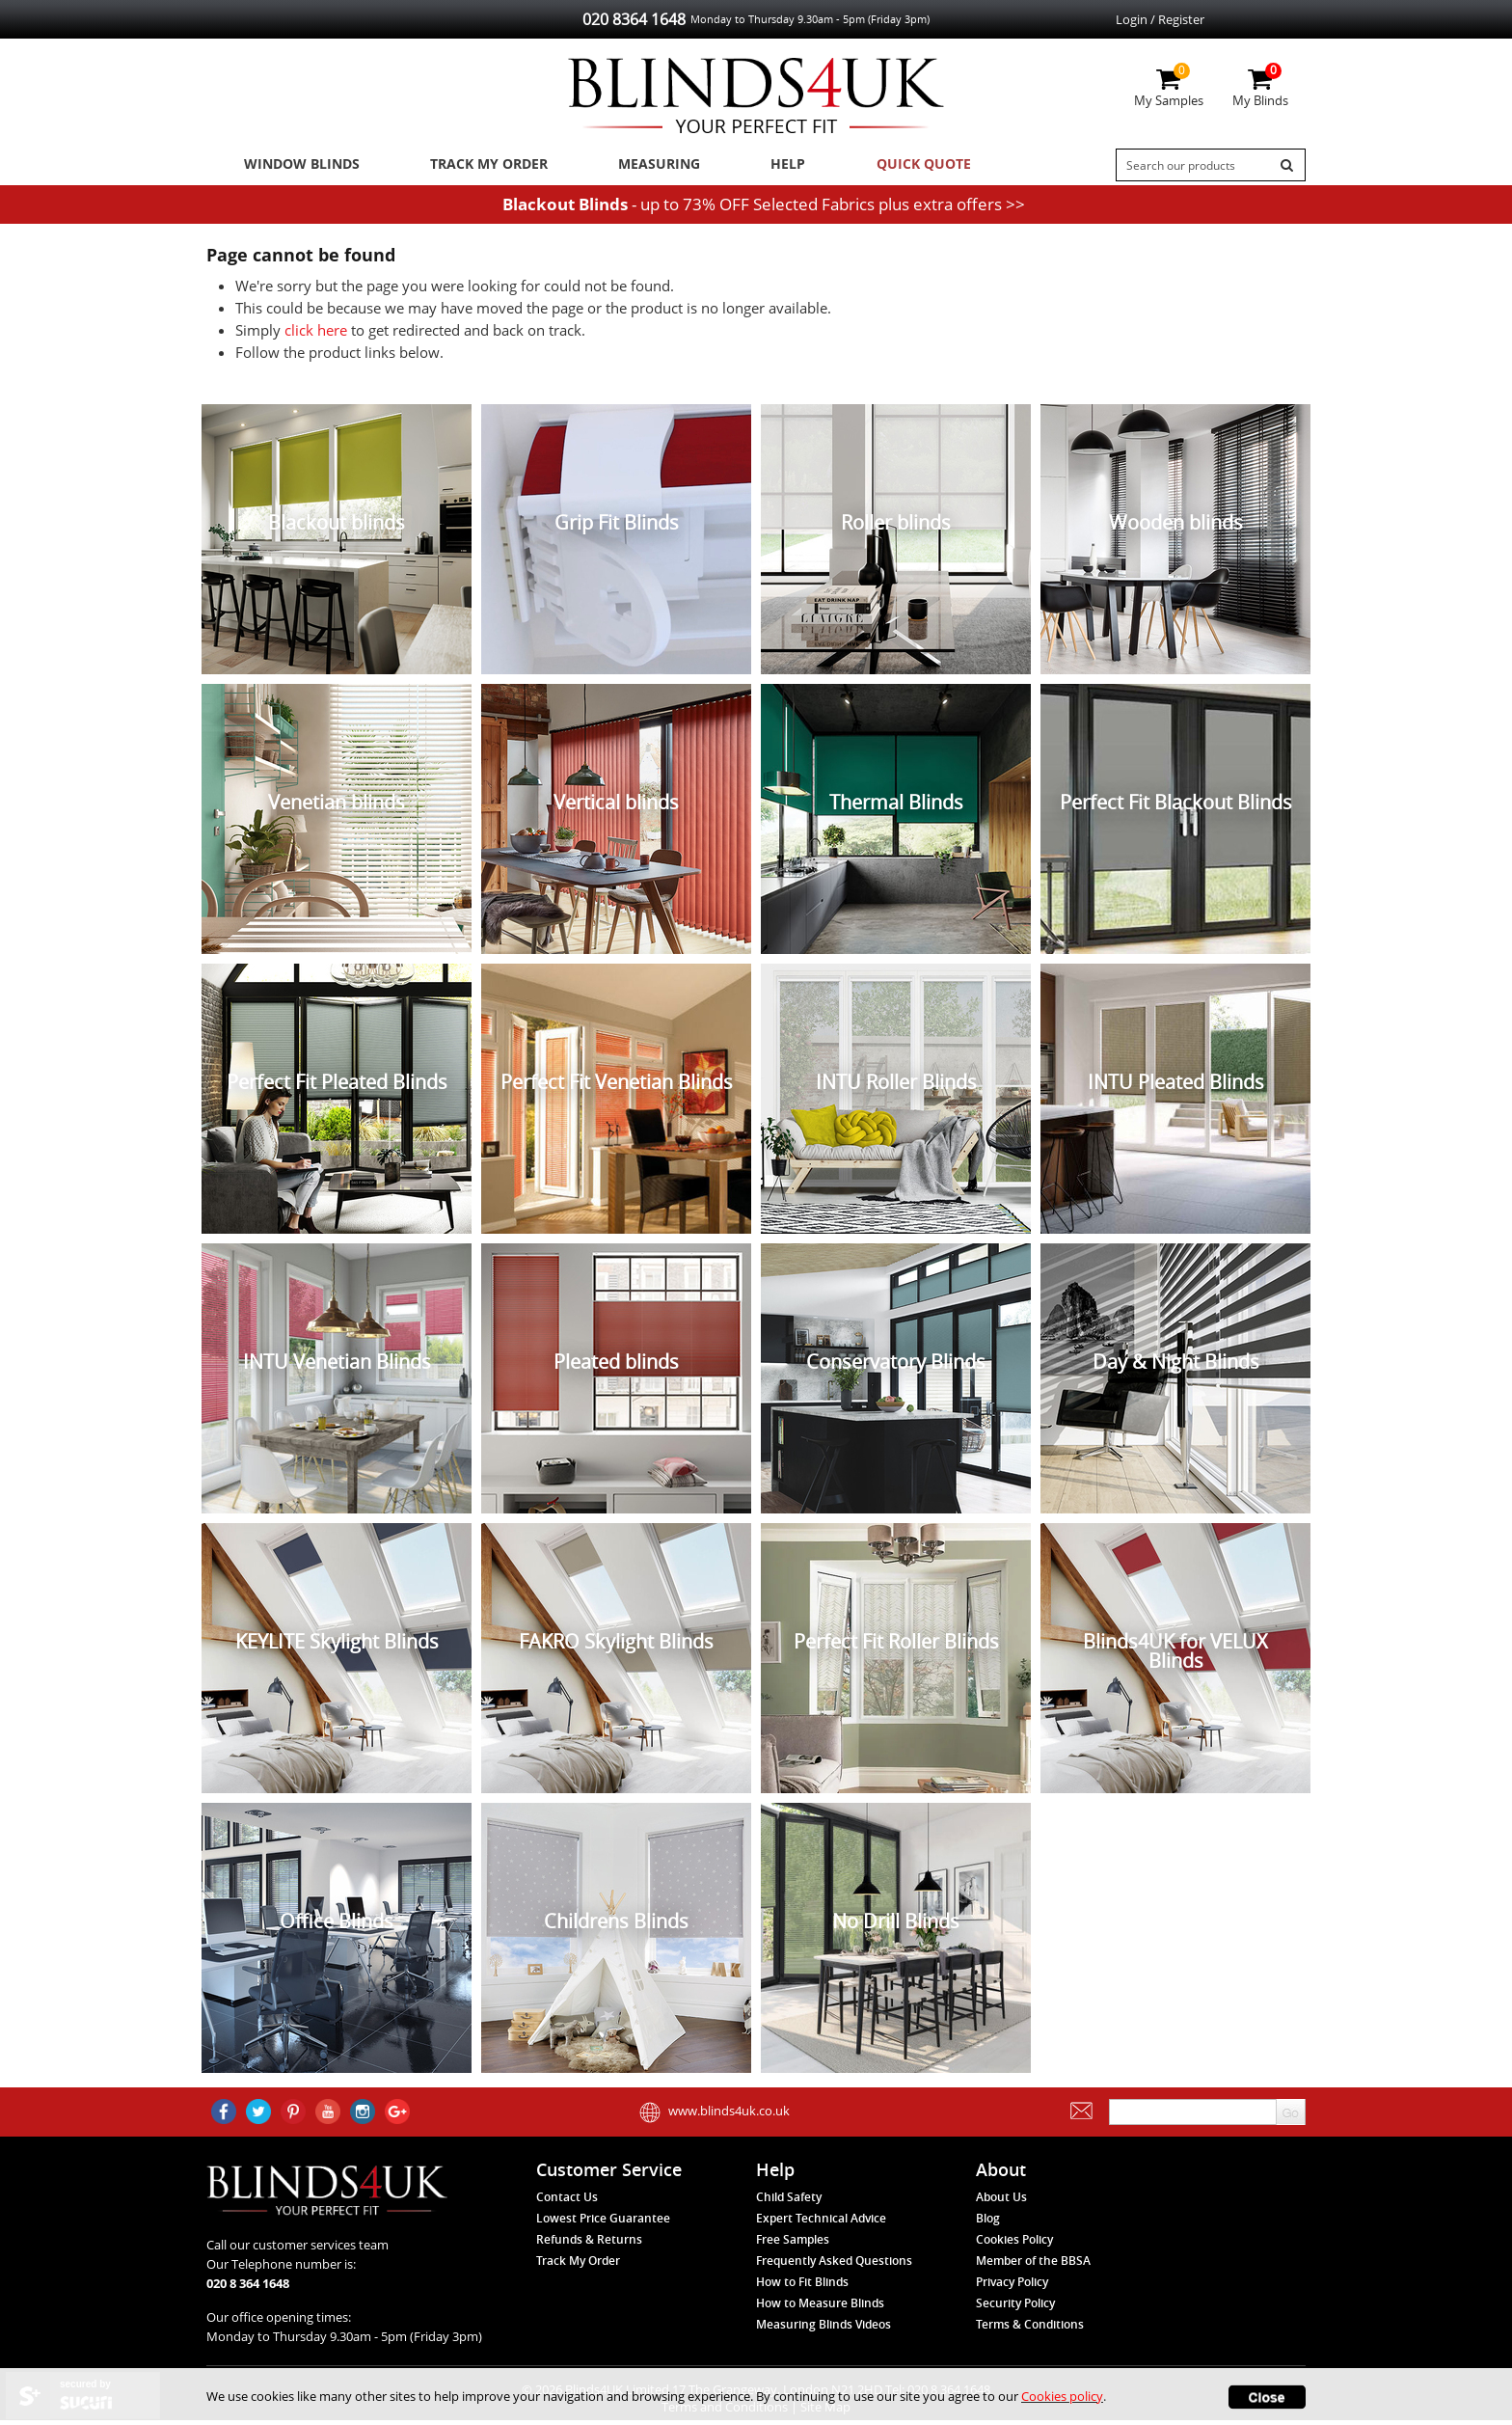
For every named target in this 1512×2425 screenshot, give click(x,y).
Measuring (641, 165)
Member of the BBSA (1033, 2266)
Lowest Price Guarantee (603, 2224)
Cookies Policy (1014, 2245)
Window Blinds (296, 165)
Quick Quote (883, 165)
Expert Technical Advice (821, 2224)
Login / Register (1160, 19)
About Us (1001, 2202)
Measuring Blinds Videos (823, 2330)
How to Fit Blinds (802, 2287)
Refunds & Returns (589, 2245)
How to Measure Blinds (820, 2309)
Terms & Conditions (1030, 2330)
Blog (988, 2224)
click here (315, 335)
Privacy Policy (1012, 2287)
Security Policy (1015, 2309)
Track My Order (477, 165)
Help (759, 165)
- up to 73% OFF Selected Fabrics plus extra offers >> (763, 209)
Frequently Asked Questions (834, 2266)
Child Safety (789, 2202)
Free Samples (792, 2245)
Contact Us (567, 2202)
